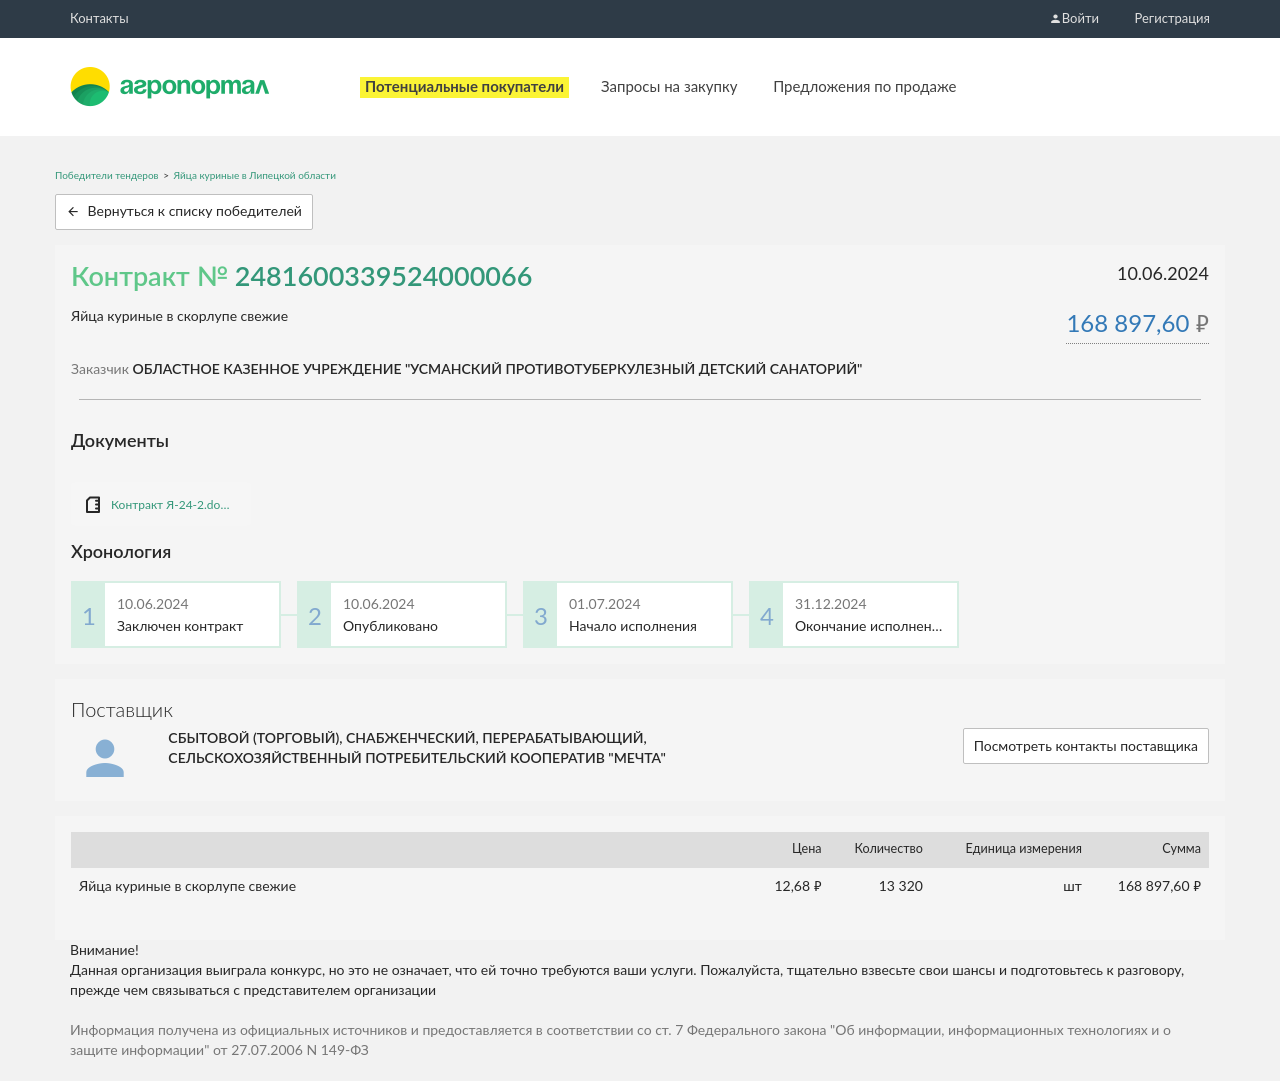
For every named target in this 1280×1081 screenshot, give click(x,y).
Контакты (99, 18)
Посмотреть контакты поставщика (1086, 745)
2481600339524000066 (384, 275)
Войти (1074, 18)
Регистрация (1172, 18)
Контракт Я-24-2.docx (171, 504)
